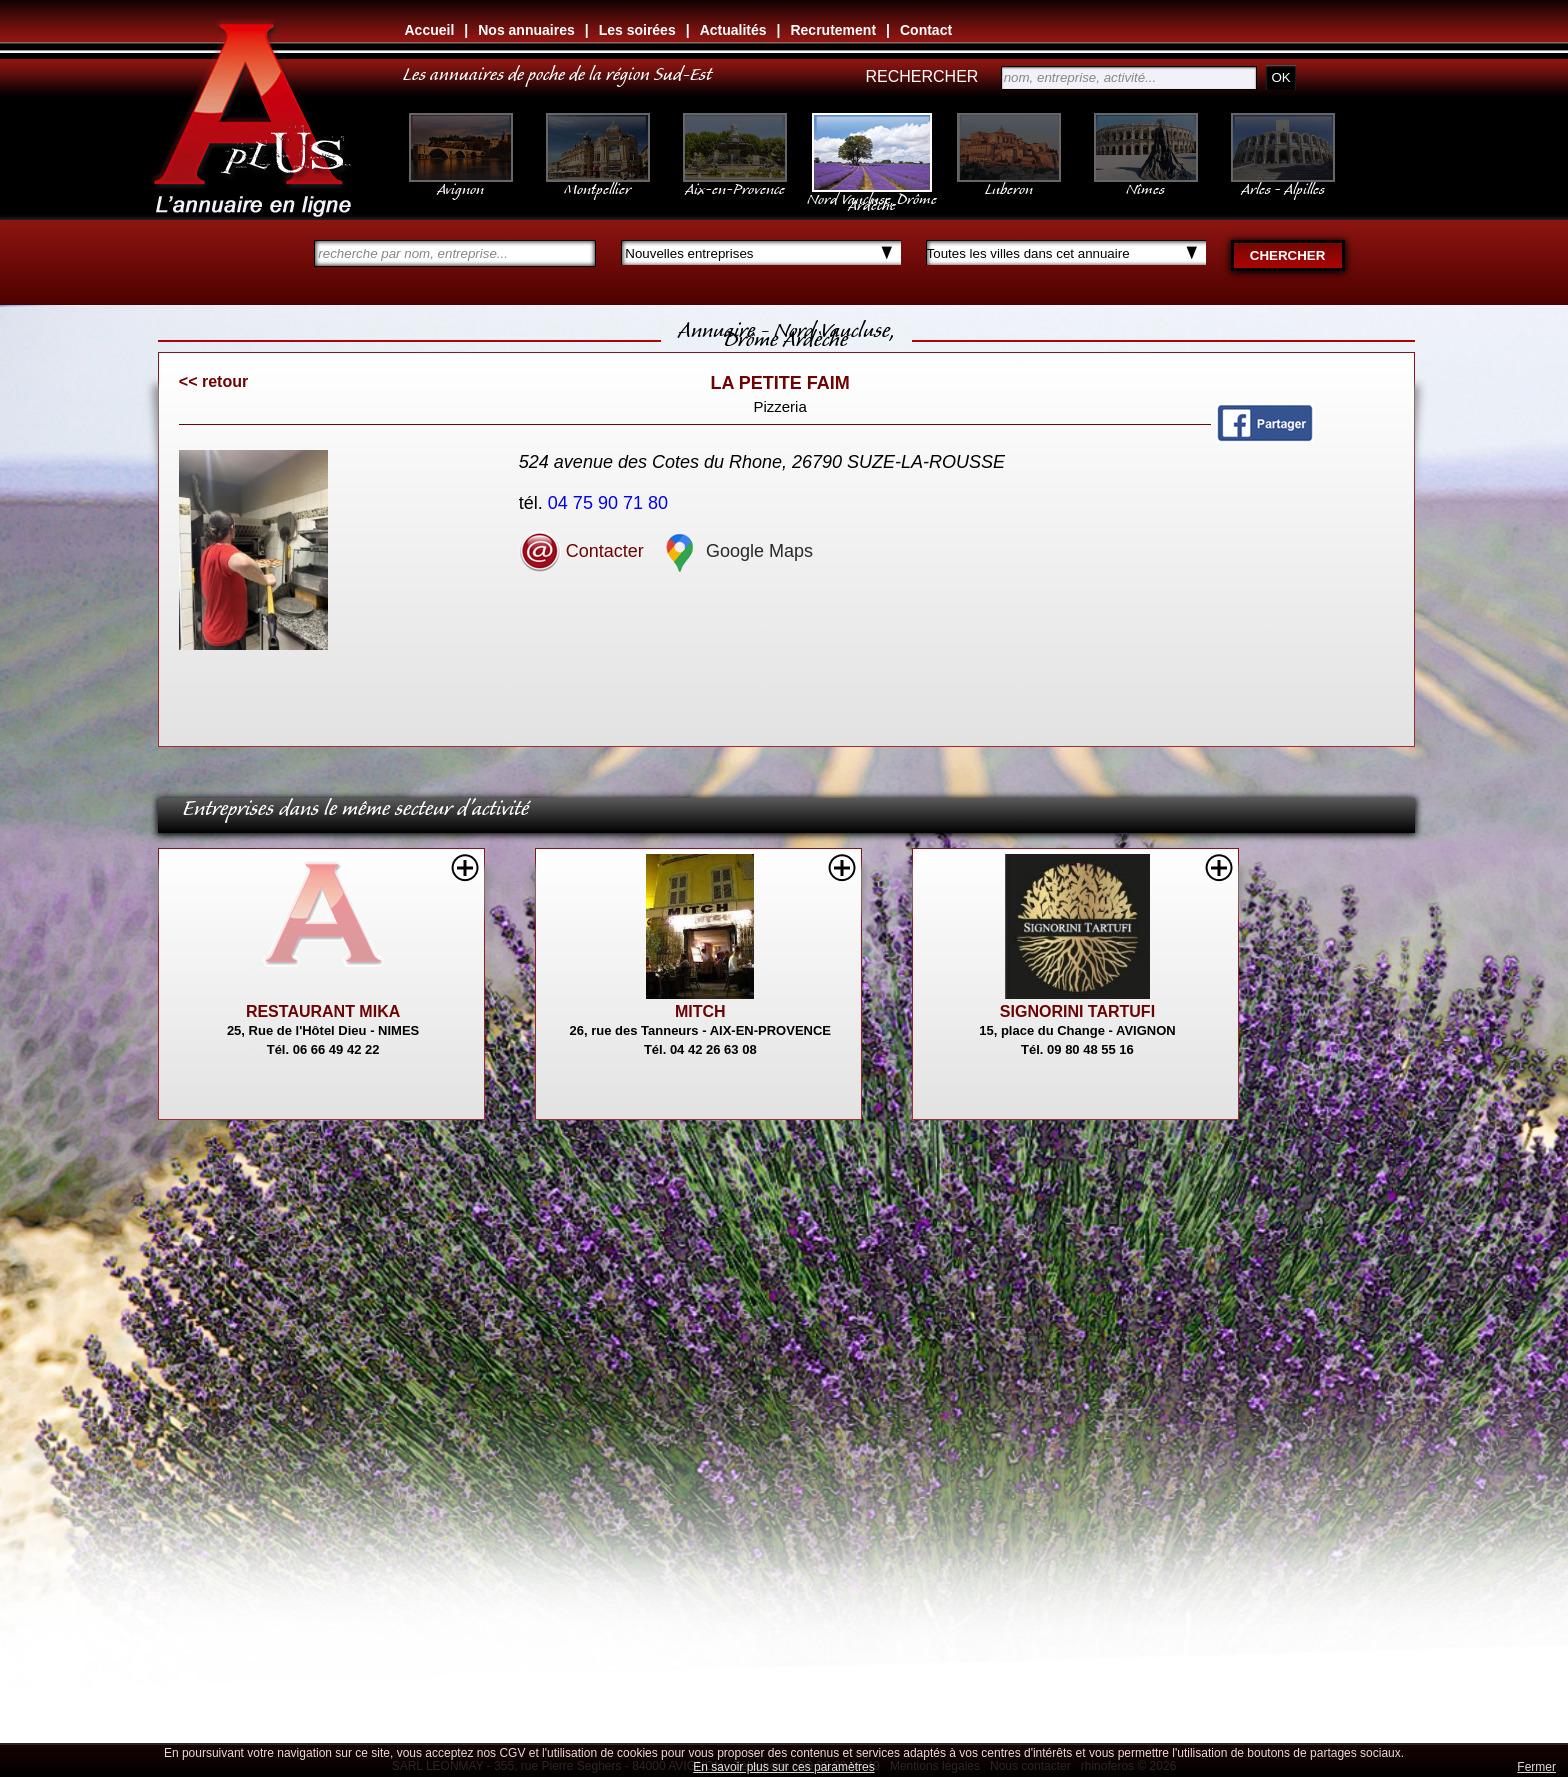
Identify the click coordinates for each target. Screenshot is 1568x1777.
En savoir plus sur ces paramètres (783, 1767)
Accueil (430, 30)
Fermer (1536, 1767)
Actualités (733, 30)
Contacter (581, 551)
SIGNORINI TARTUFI (1077, 1011)
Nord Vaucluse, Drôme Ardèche (872, 192)
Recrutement (833, 30)
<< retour (213, 381)
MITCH (700, 1011)
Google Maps (736, 551)
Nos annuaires (526, 30)
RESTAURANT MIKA (323, 1011)
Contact (926, 30)
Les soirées (637, 30)
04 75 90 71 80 (610, 503)
